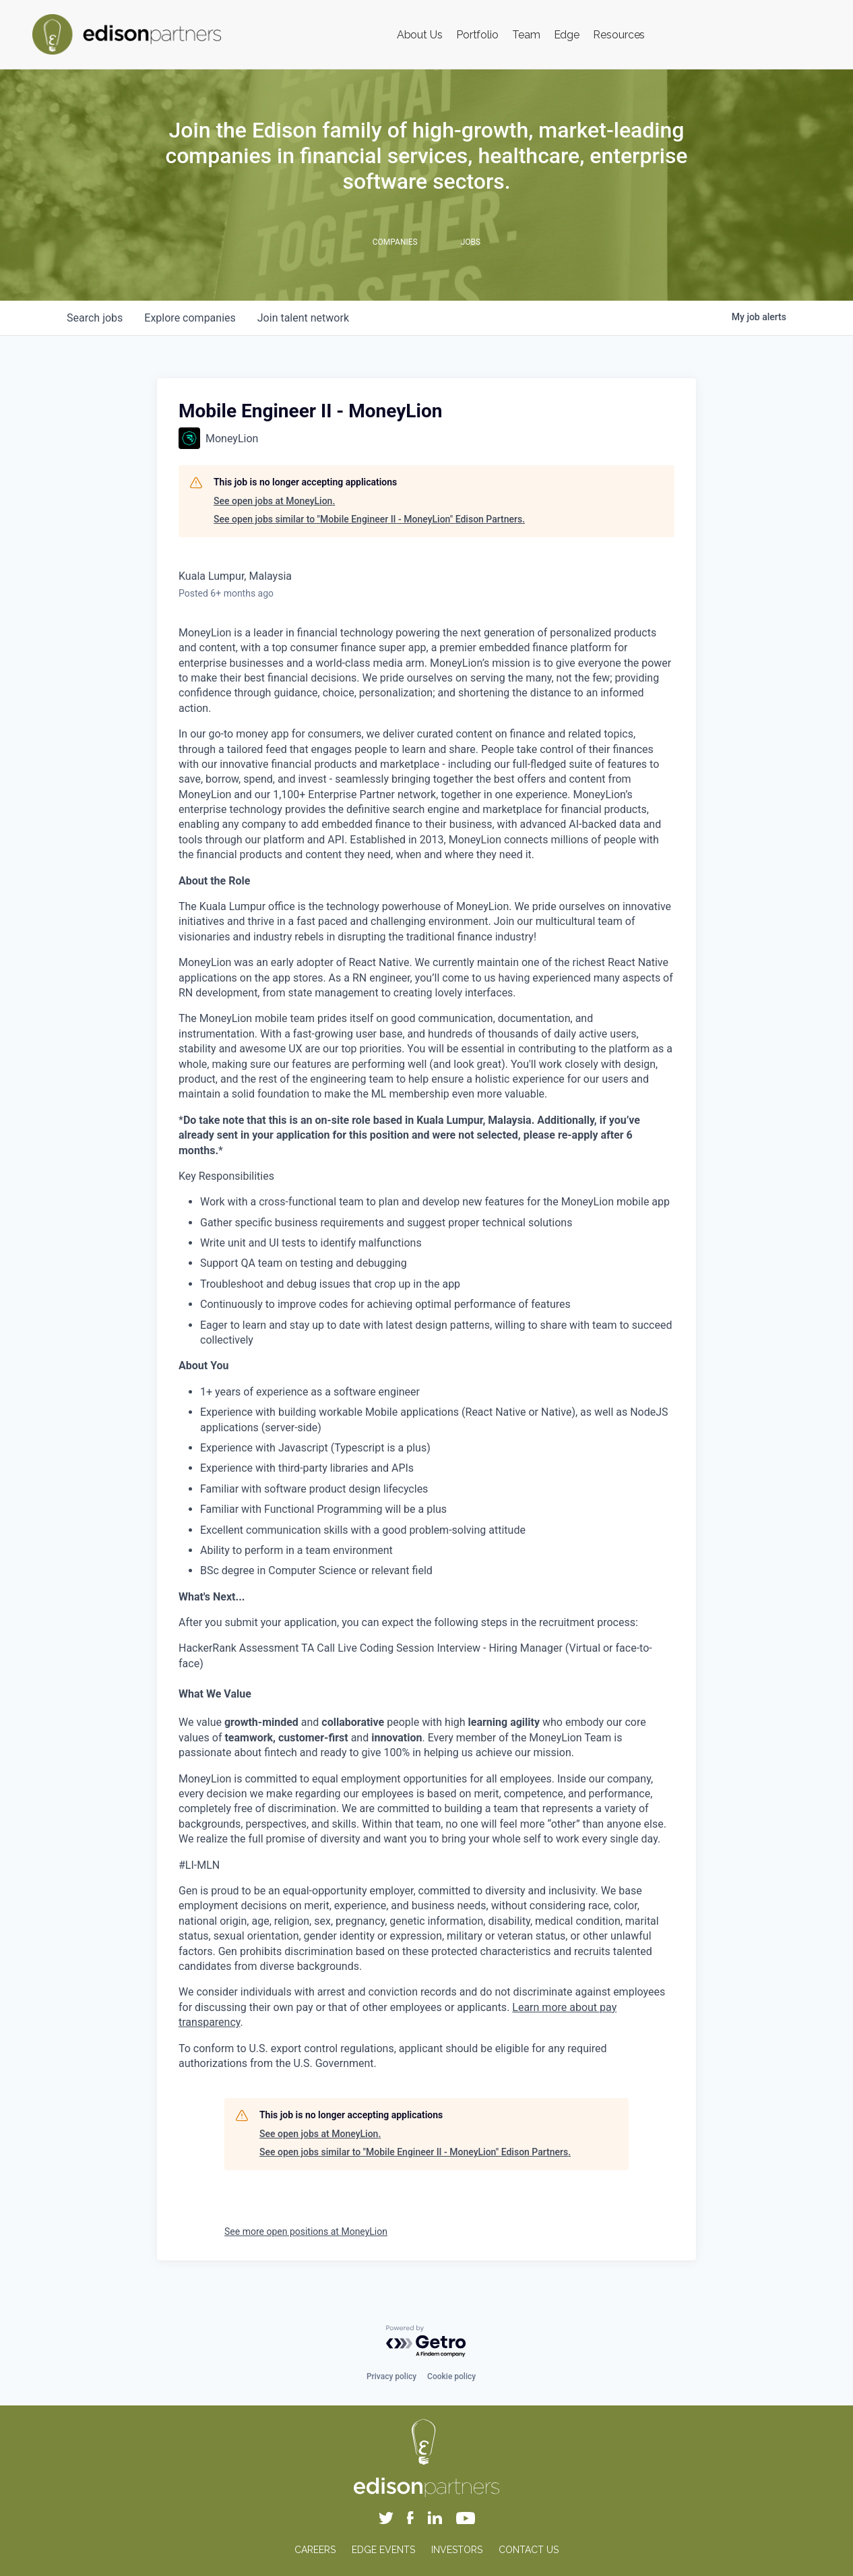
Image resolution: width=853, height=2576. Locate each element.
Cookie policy (451, 2376)
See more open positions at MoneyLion (305, 2231)
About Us (420, 34)
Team (526, 34)
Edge (567, 34)
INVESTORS (456, 2549)
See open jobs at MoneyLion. (274, 501)
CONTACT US (529, 2549)
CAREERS (315, 2549)
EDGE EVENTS (383, 2549)
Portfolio (477, 34)
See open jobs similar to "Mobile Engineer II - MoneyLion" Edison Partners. (369, 519)
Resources (619, 34)
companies (189, 317)
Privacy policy (391, 2376)
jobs (95, 317)
